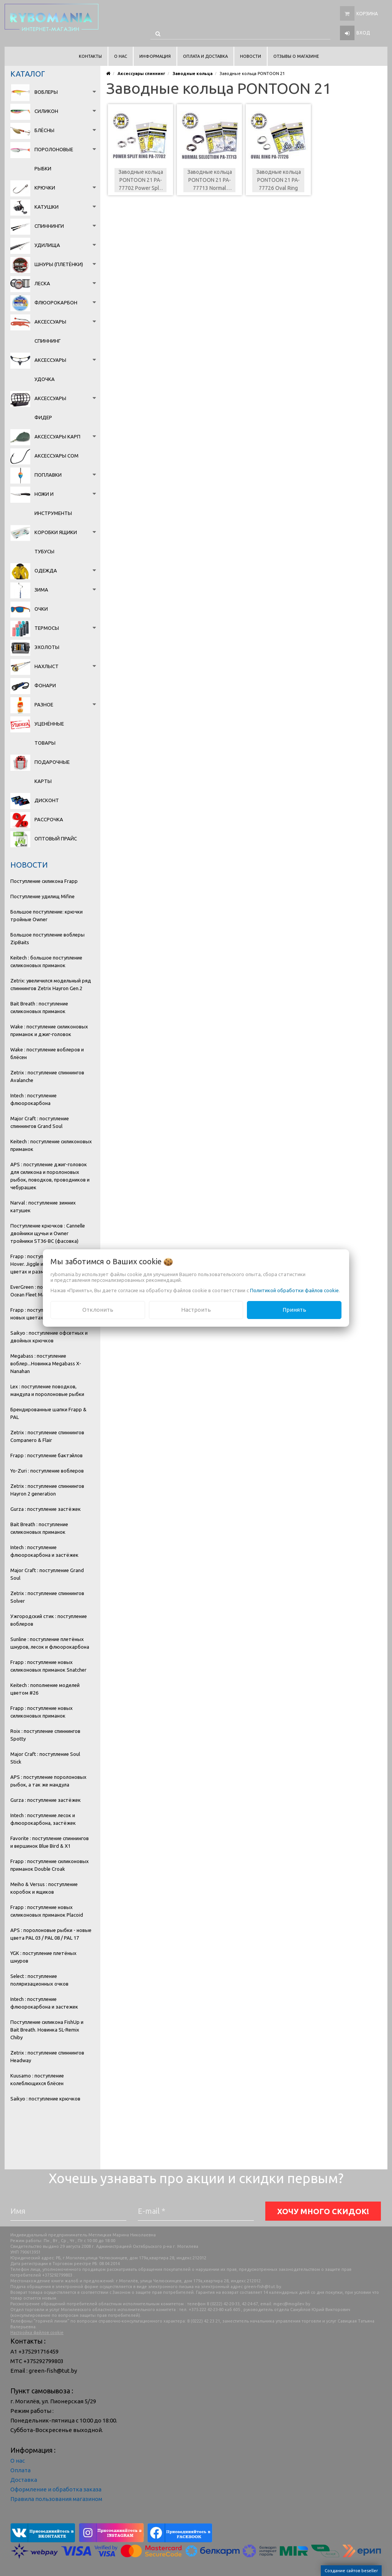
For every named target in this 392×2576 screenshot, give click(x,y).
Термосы (46, 628)
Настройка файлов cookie (37, 2332)
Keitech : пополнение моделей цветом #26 (45, 1688)
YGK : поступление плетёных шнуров (43, 1956)
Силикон (46, 111)
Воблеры (46, 92)
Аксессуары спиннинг (50, 331)
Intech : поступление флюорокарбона (33, 1099)
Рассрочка (48, 819)
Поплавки (48, 474)
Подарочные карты (52, 771)
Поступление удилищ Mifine (42, 896)
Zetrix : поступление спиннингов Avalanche (47, 1076)
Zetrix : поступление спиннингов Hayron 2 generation (47, 1489)
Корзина (367, 13)
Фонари (45, 685)
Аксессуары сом (56, 455)
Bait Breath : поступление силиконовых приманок (39, 1007)
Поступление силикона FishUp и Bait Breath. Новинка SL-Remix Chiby (46, 2029)
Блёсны (44, 130)
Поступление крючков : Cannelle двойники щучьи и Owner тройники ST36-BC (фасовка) (47, 1233)
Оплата (20, 2470)
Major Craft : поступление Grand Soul (47, 1574)
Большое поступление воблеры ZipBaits (47, 938)
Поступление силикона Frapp (44, 881)
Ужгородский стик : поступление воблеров (48, 1619)
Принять (294, 1309)
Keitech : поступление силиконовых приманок (51, 1145)
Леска (42, 283)
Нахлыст (46, 666)
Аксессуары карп (57, 436)
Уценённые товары (49, 733)
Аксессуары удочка (50, 369)
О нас (17, 2460)
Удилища (47, 245)
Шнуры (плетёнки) (58, 264)
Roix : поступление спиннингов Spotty (45, 1734)
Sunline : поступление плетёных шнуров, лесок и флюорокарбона (49, 1642)
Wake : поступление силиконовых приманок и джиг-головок (49, 1030)
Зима (41, 589)
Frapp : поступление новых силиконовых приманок (41, 1711)
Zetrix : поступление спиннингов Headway (47, 2056)
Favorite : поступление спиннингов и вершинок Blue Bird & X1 (49, 1842)
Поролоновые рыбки (53, 159)
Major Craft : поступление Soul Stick (45, 1757)
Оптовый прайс (55, 838)
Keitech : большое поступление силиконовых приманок (46, 961)
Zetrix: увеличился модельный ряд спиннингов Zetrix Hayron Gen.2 (50, 984)
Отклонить (97, 1309)
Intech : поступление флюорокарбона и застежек (44, 2002)
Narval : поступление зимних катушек (43, 1206)
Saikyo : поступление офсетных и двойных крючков (49, 1336)
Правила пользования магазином (56, 2499)
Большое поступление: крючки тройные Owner (46, 915)
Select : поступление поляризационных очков (39, 1979)
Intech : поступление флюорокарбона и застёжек (44, 1551)
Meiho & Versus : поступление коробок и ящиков (44, 1887)
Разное (43, 704)
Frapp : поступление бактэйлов (46, 1455)
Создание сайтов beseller (351, 2570)
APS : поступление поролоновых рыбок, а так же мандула (48, 1780)
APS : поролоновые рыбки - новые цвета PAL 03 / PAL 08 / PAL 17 (50, 1933)
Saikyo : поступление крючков (45, 2098)
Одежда (45, 570)
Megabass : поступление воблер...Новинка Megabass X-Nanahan (45, 1363)
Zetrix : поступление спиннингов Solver (47, 1596)
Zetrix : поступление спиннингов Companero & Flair (47, 1436)
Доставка (23, 2479)
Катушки (46, 206)
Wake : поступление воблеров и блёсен (47, 1053)
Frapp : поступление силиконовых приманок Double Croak (49, 1865)
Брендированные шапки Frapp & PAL (48, 1413)
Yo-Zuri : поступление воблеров (47, 1470)
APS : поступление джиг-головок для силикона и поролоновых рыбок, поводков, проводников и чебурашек (50, 1176)
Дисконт (46, 800)
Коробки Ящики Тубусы (55, 542)
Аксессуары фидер (50, 408)
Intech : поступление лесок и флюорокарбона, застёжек (43, 1819)
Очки (41, 608)
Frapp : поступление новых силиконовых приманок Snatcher (48, 1665)
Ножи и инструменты (53, 503)
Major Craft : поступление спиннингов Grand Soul (39, 1122)
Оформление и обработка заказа (55, 2489)
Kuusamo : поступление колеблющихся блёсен (37, 2079)
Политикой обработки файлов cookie (294, 1290)
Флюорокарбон (55, 302)
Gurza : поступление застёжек (45, 1509)
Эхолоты (46, 647)
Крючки (44, 187)
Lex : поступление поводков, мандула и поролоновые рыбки (47, 1390)
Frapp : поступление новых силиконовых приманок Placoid (46, 1910)
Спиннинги (49, 226)
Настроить (196, 1309)
